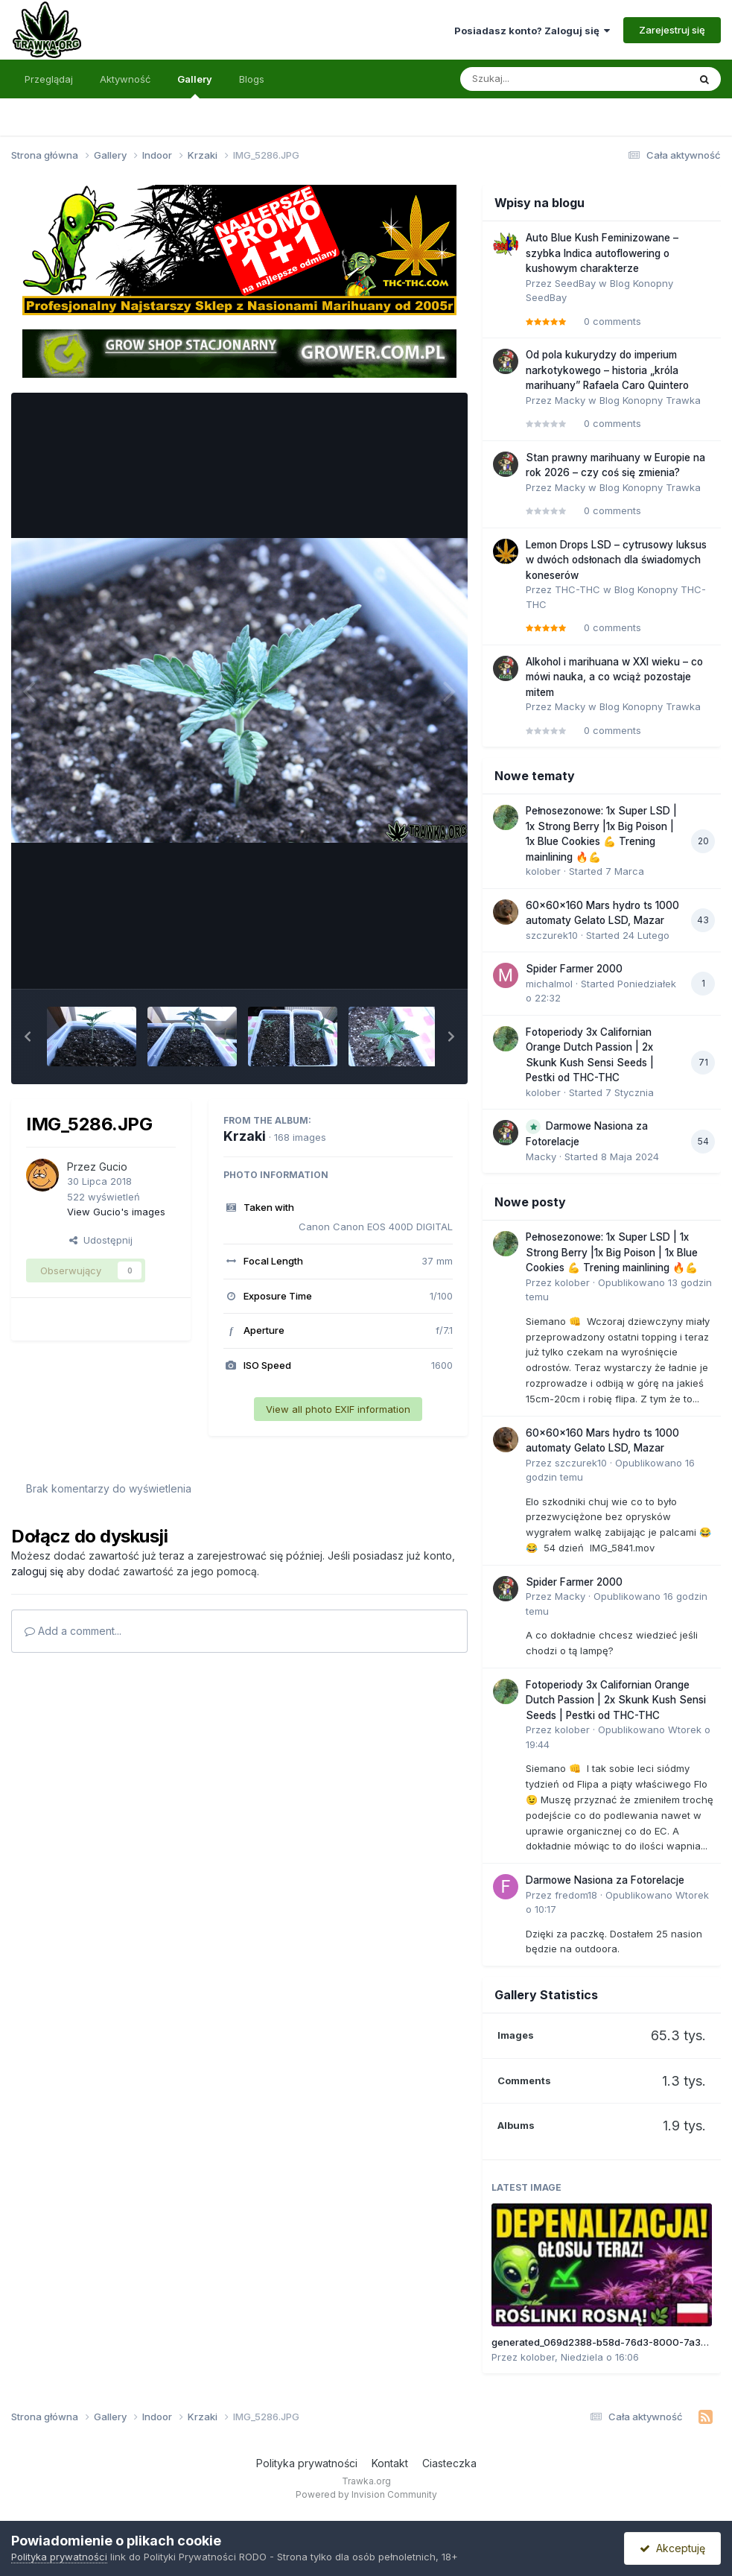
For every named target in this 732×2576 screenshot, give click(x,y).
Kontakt (390, 2463)
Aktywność (125, 79)
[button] (27, 1036)
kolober (543, 871)
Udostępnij (101, 1240)
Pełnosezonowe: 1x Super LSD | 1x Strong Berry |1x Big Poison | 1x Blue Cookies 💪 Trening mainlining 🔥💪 (612, 1252)
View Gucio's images (116, 1212)
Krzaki (244, 1136)
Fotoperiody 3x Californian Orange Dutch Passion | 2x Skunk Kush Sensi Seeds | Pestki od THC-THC (616, 1700)
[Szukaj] (537, 79)
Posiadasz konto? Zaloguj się (532, 31)
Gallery (194, 85)
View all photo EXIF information (338, 1409)
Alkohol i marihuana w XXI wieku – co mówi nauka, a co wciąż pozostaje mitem (614, 677)
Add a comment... (73, 1630)
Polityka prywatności (306, 2463)
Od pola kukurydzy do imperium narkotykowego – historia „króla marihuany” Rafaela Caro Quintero (607, 370)
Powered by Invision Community (366, 2494)
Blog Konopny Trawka (650, 400)
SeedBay (575, 283)
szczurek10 (552, 935)
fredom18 (576, 1895)
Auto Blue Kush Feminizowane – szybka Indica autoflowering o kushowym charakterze (602, 253)
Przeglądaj (49, 79)
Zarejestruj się (672, 30)
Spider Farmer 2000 (574, 969)
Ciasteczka (449, 2463)
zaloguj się (37, 1571)
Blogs (251, 79)
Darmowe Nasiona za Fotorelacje (605, 1880)
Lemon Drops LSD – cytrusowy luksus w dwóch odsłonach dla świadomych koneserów (616, 560)
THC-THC (577, 589)
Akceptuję (672, 2548)
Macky (570, 400)
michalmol (549, 984)
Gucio (113, 1166)
